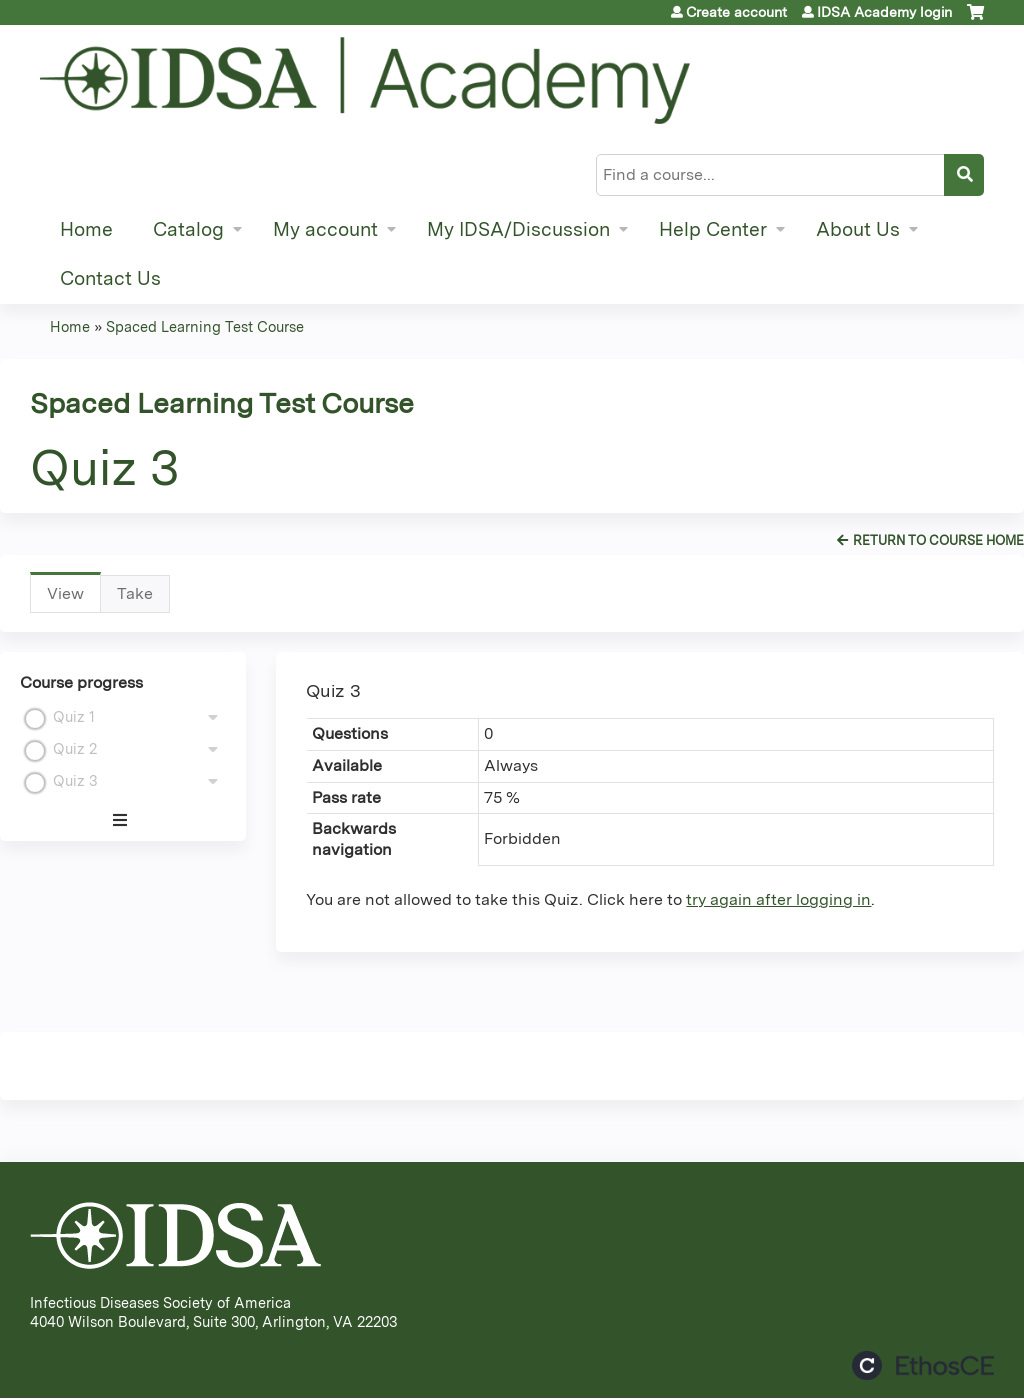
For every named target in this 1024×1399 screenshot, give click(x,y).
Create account (736, 12)
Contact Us (110, 278)
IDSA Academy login (884, 12)
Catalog (188, 229)
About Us (858, 229)
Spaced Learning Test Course (205, 326)
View (74, 598)
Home (86, 229)
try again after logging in (778, 899)
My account (325, 229)
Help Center (713, 229)
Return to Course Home (938, 540)
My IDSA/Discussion (518, 229)
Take (135, 593)
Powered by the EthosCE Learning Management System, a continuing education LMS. (923, 1365)
